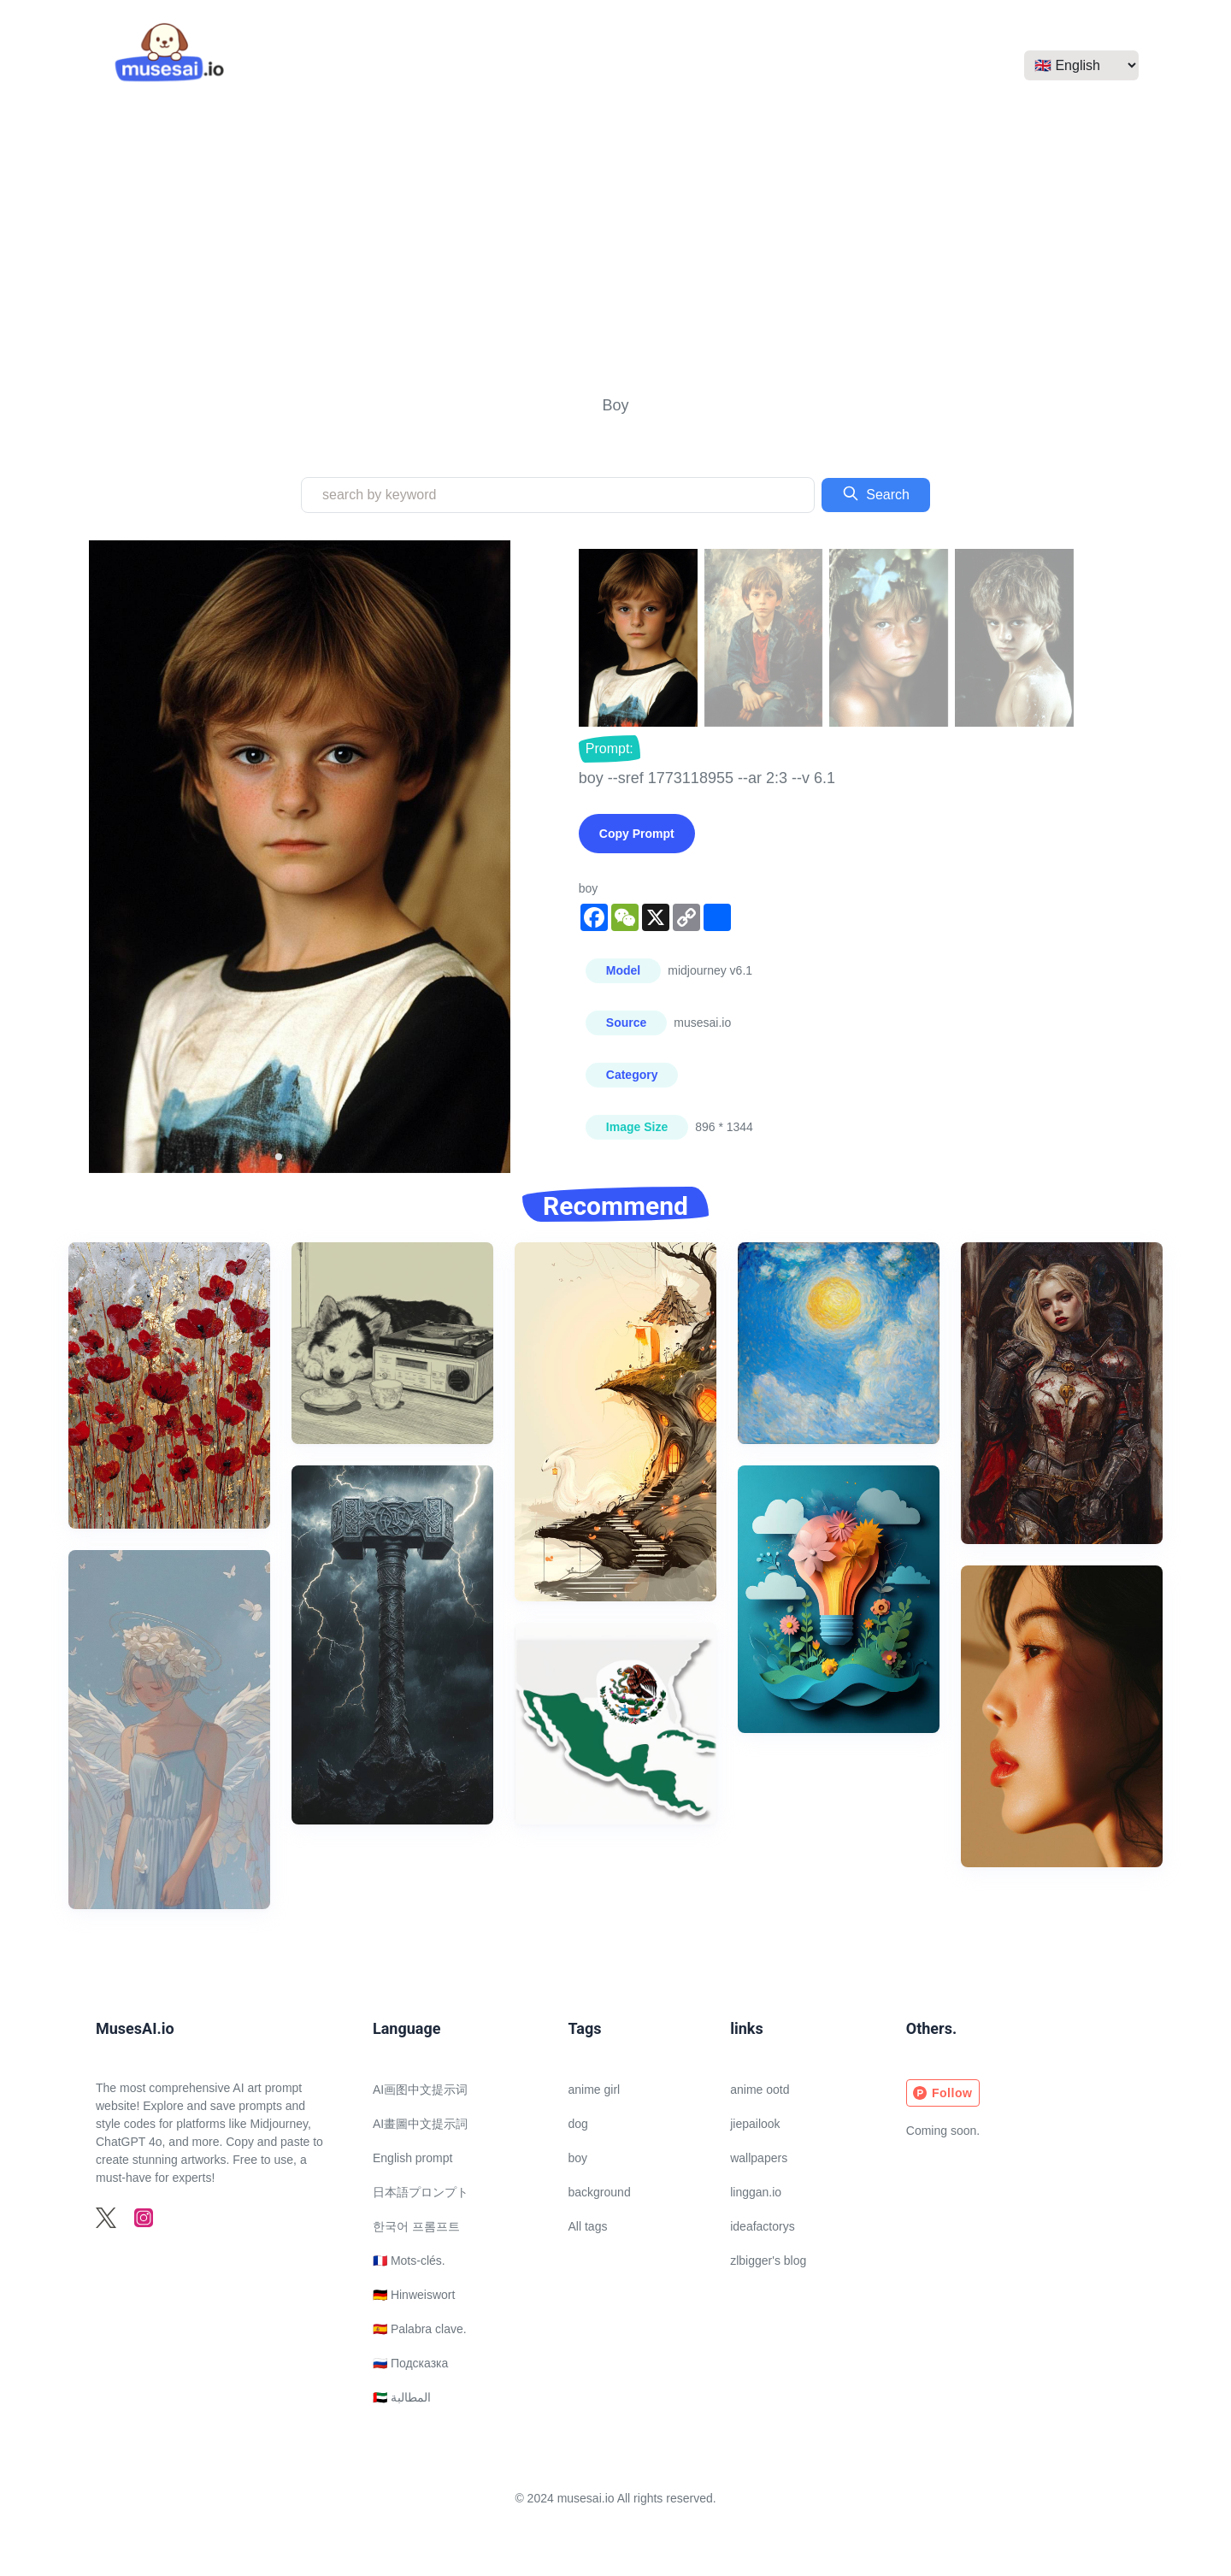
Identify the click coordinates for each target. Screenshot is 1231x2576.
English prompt (412, 2158)
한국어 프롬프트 (416, 2226)
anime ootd (759, 2089)
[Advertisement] (615, 249)
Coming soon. (943, 2130)
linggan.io (755, 2192)
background (599, 2192)
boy (578, 2158)
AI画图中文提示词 (420, 2089)
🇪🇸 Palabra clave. (420, 2329)
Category (632, 1075)
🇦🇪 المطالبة (402, 2397)
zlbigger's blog (768, 2260)
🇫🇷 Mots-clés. (409, 2260)
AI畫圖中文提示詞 (420, 2124)
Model (623, 970)
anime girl (594, 2089)
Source (626, 1022)
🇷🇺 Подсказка (410, 2363)
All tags (588, 2226)
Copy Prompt (636, 833)
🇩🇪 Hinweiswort (414, 2295)
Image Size (637, 1127)
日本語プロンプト (420, 2192)
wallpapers (758, 2158)
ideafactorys (762, 2226)
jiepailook (755, 2124)
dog (578, 2124)
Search (876, 493)
